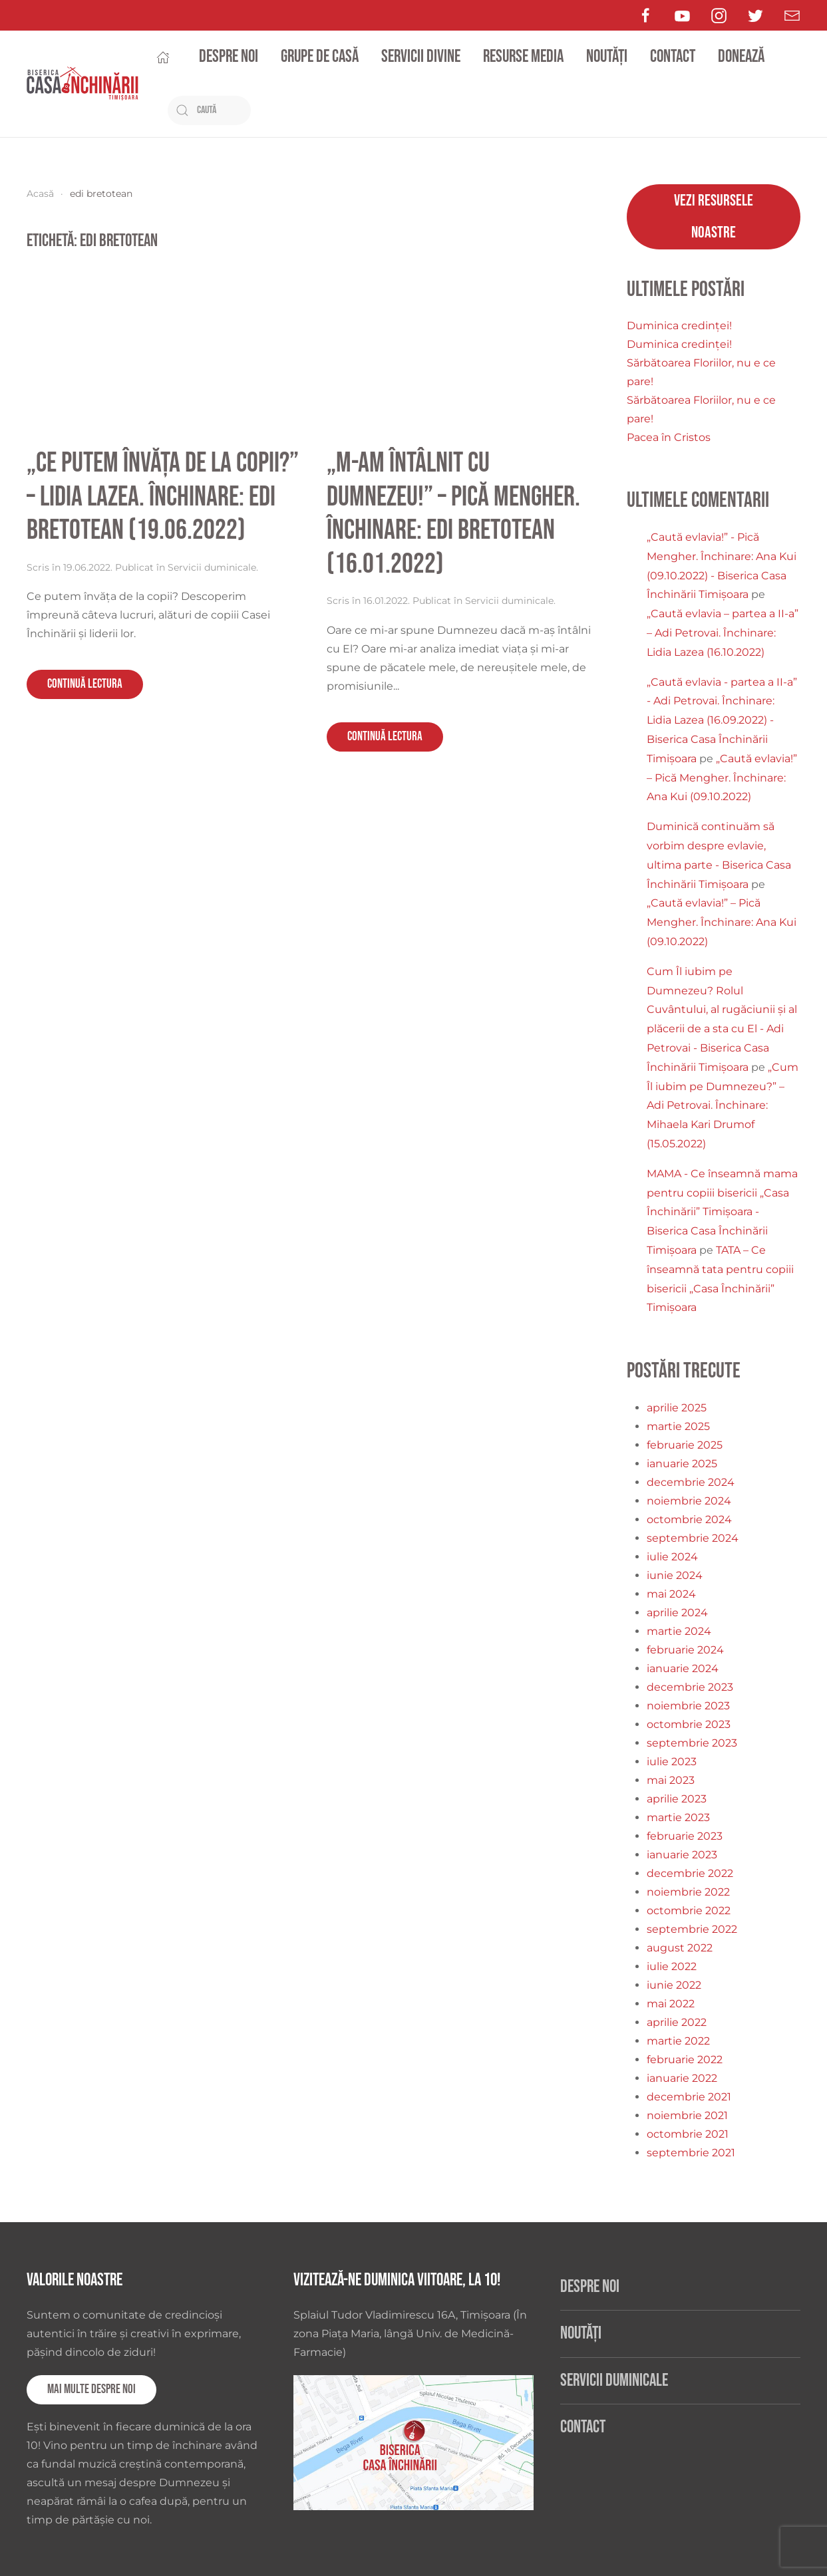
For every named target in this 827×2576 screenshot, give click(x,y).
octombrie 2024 (689, 1519)
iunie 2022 (674, 1985)
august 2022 (680, 1947)
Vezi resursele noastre (713, 216)
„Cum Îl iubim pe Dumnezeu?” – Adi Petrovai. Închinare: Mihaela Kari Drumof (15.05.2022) (722, 1105)
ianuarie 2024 (683, 1668)
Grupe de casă (320, 57)
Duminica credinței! (679, 325)
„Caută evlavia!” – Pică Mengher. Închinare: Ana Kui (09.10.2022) (722, 777)
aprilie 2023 (677, 1798)
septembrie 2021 (691, 2152)
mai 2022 (671, 2003)
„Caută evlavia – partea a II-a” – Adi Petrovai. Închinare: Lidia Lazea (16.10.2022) (722, 632)
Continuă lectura (84, 684)
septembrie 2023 (692, 1743)
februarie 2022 (685, 2059)
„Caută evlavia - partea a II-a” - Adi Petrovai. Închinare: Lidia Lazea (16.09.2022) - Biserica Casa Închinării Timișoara (722, 720)
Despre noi (228, 57)
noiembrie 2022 (688, 1892)
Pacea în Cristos (669, 437)
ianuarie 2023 (682, 1854)
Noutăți (606, 57)
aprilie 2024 (677, 1612)
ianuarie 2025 (682, 1463)
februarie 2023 (685, 1836)
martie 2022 (678, 2041)
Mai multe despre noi (91, 2389)
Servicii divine (420, 57)
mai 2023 (671, 1780)
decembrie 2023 (690, 1687)
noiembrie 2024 (689, 1501)
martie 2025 (678, 1426)
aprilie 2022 (677, 2022)
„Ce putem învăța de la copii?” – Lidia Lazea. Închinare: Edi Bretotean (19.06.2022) (163, 496)
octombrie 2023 (689, 1724)
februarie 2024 (685, 1650)
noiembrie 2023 (688, 1705)
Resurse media (523, 57)
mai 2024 (671, 1594)
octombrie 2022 (689, 1910)
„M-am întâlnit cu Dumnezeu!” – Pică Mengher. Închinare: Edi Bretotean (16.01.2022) (453, 513)
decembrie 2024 (691, 1482)
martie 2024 (679, 1631)
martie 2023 (678, 1817)
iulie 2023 (672, 1761)
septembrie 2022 (692, 1929)
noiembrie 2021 (687, 2115)
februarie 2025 (685, 1445)
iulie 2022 (672, 1966)
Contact (672, 57)
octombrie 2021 (688, 2134)
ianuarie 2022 (682, 2078)
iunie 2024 (675, 1575)
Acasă (40, 194)
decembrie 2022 (690, 1873)
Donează (741, 57)
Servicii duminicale (212, 567)
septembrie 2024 (693, 1538)
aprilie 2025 (677, 1407)
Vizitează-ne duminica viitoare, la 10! (396, 2280)
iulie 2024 (672, 1556)
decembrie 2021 (689, 2096)
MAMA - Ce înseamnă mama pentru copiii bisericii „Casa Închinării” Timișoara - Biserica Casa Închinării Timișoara (722, 1211)
